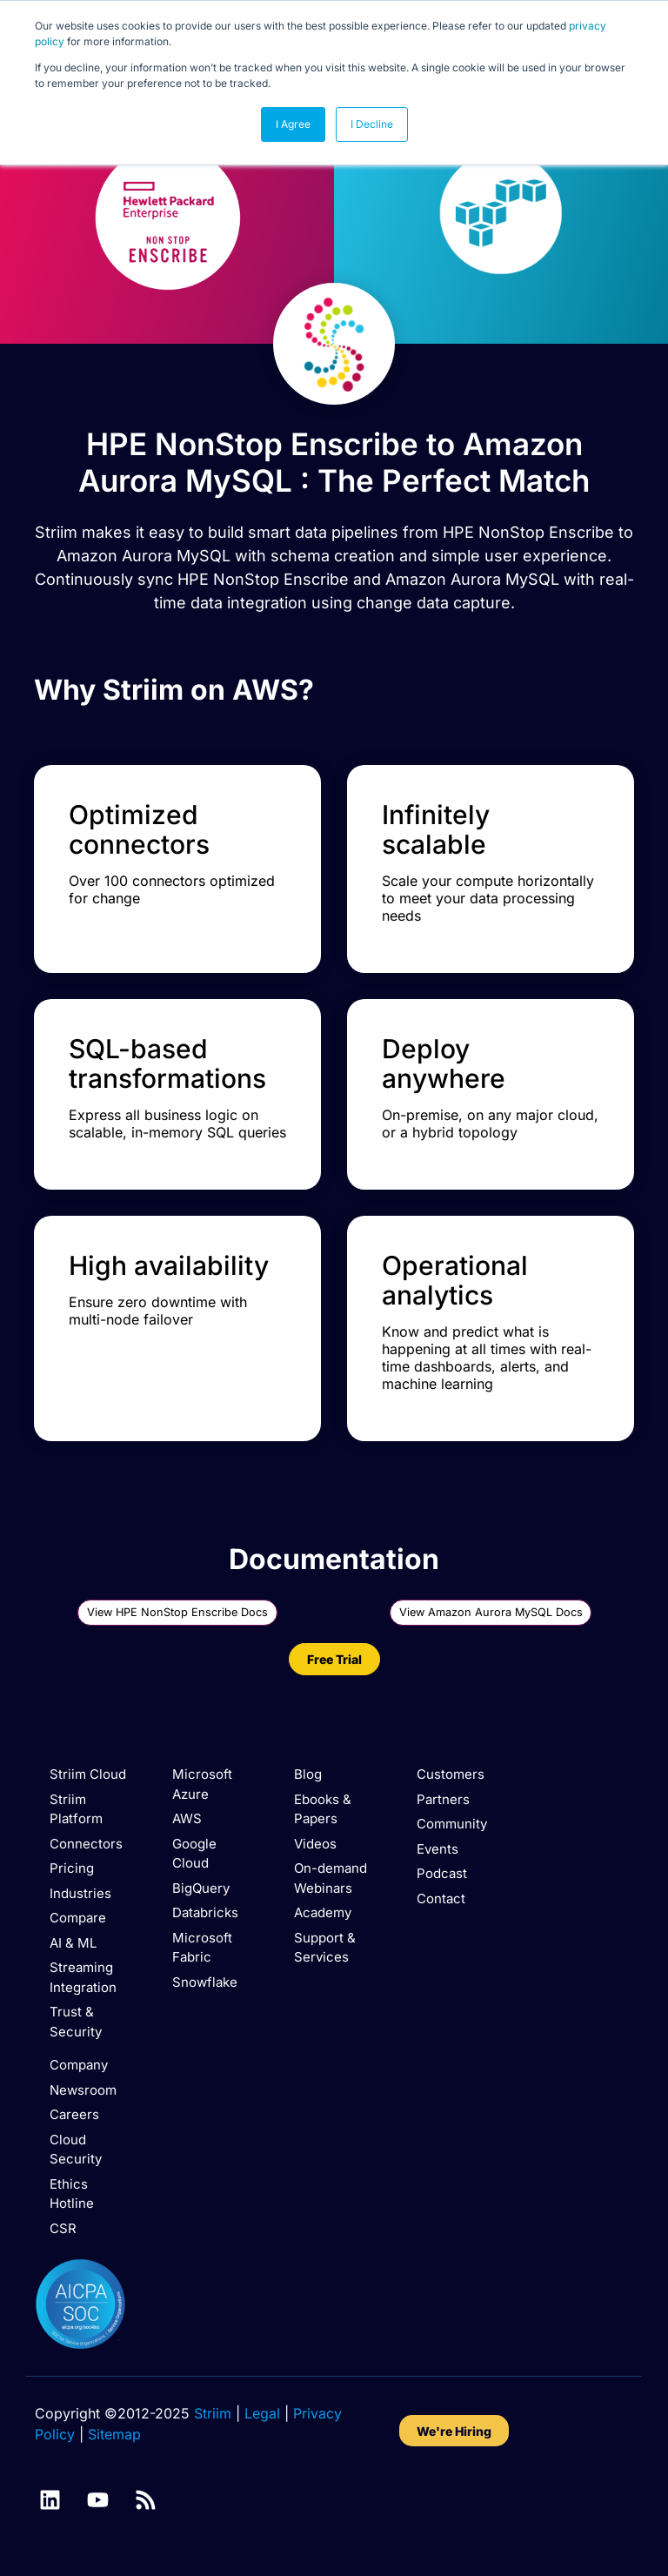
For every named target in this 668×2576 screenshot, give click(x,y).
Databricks (205, 1912)
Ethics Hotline (72, 2194)
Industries (80, 1893)
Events (437, 1849)
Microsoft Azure (202, 1784)
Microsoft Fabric (202, 1947)
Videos (315, 1843)
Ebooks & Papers (322, 1809)
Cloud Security (76, 2149)
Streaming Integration (83, 1977)
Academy (322, 1912)
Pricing (72, 1868)
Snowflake (204, 1982)
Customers (450, 1774)
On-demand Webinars (330, 1878)
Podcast (442, 1873)
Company (79, 2064)
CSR (63, 2228)
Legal (262, 2413)
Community (452, 1823)
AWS (187, 1818)
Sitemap (114, 2434)
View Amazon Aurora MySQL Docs (490, 1612)
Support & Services (325, 1947)
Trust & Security (76, 2021)
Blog (308, 1774)
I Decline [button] (372, 124)
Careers (74, 2114)
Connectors (86, 1843)
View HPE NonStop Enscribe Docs (178, 1612)
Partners (443, 1799)
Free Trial (334, 1659)
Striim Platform (76, 1809)
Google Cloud (194, 1853)
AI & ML (73, 1943)
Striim (212, 2413)
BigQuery (201, 1888)
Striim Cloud (88, 1774)
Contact (441, 1898)
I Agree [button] (293, 124)
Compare (78, 1917)
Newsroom (83, 2090)
